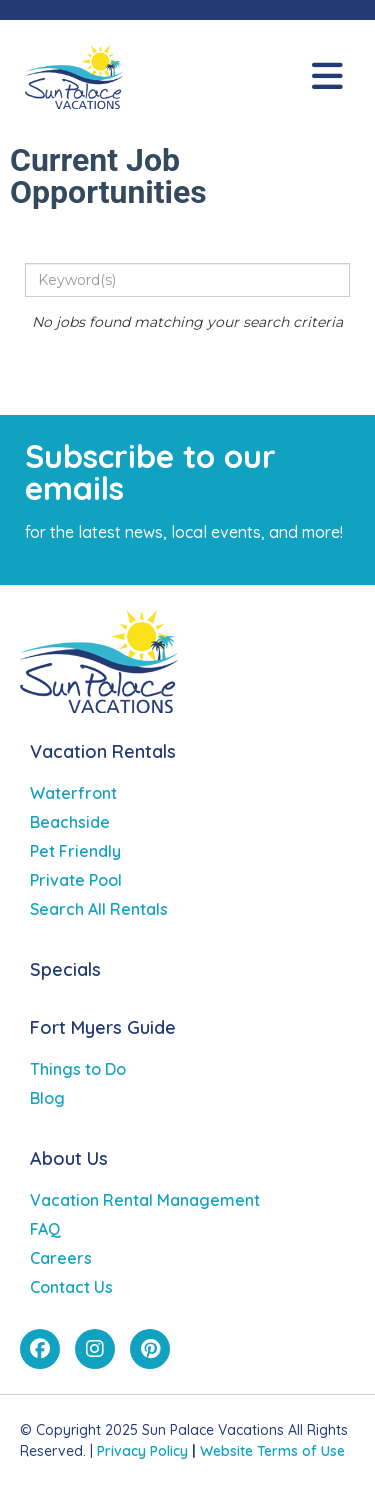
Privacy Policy (142, 1451)
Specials (65, 969)
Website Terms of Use (272, 1451)
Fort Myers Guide (103, 1027)
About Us (69, 1158)
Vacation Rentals (103, 751)
